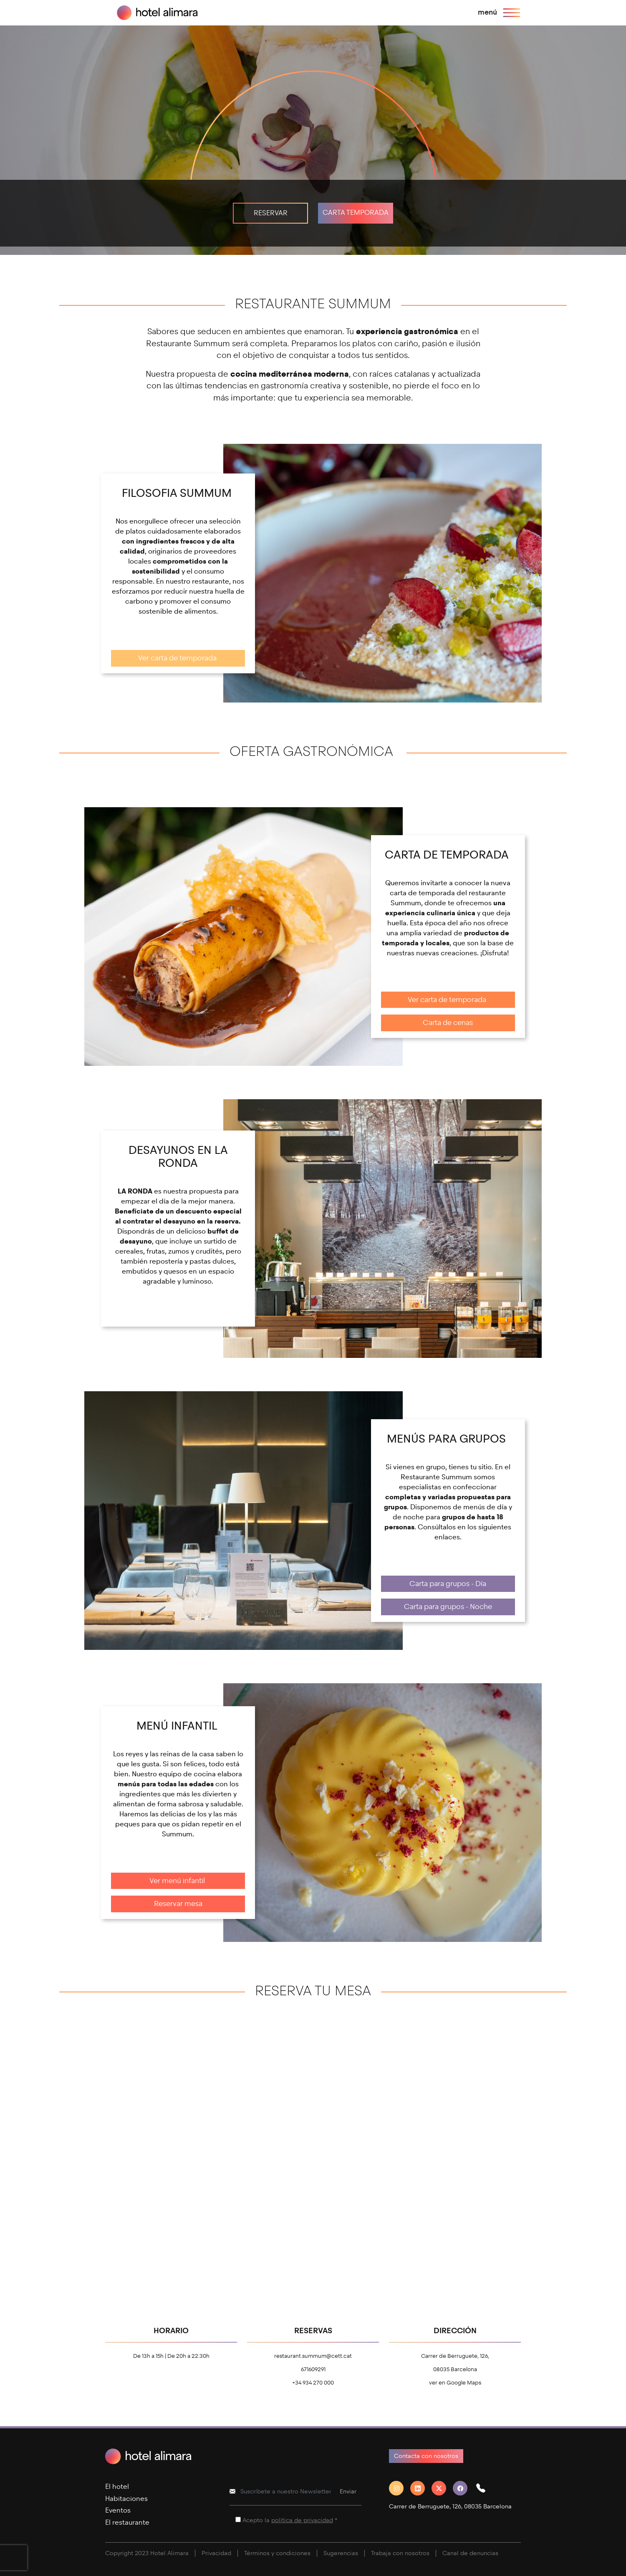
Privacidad (216, 2553)
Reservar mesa (178, 1903)
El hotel (117, 2486)
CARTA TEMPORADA (356, 213)
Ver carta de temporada (178, 658)
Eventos (118, 2510)
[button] (484, 2488)
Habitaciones (126, 2499)
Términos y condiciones (277, 2553)
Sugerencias (340, 2553)
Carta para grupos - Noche (448, 1606)
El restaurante (127, 2522)
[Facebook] (463, 2488)
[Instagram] (399, 2488)
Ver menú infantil (178, 1880)
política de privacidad (302, 2520)
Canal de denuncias (470, 2553)
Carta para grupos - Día (447, 1583)
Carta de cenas (448, 1022)
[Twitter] (442, 2488)
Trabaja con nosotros (400, 2553)
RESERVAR (271, 213)
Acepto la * (289, 2520)
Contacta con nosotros (426, 2456)
